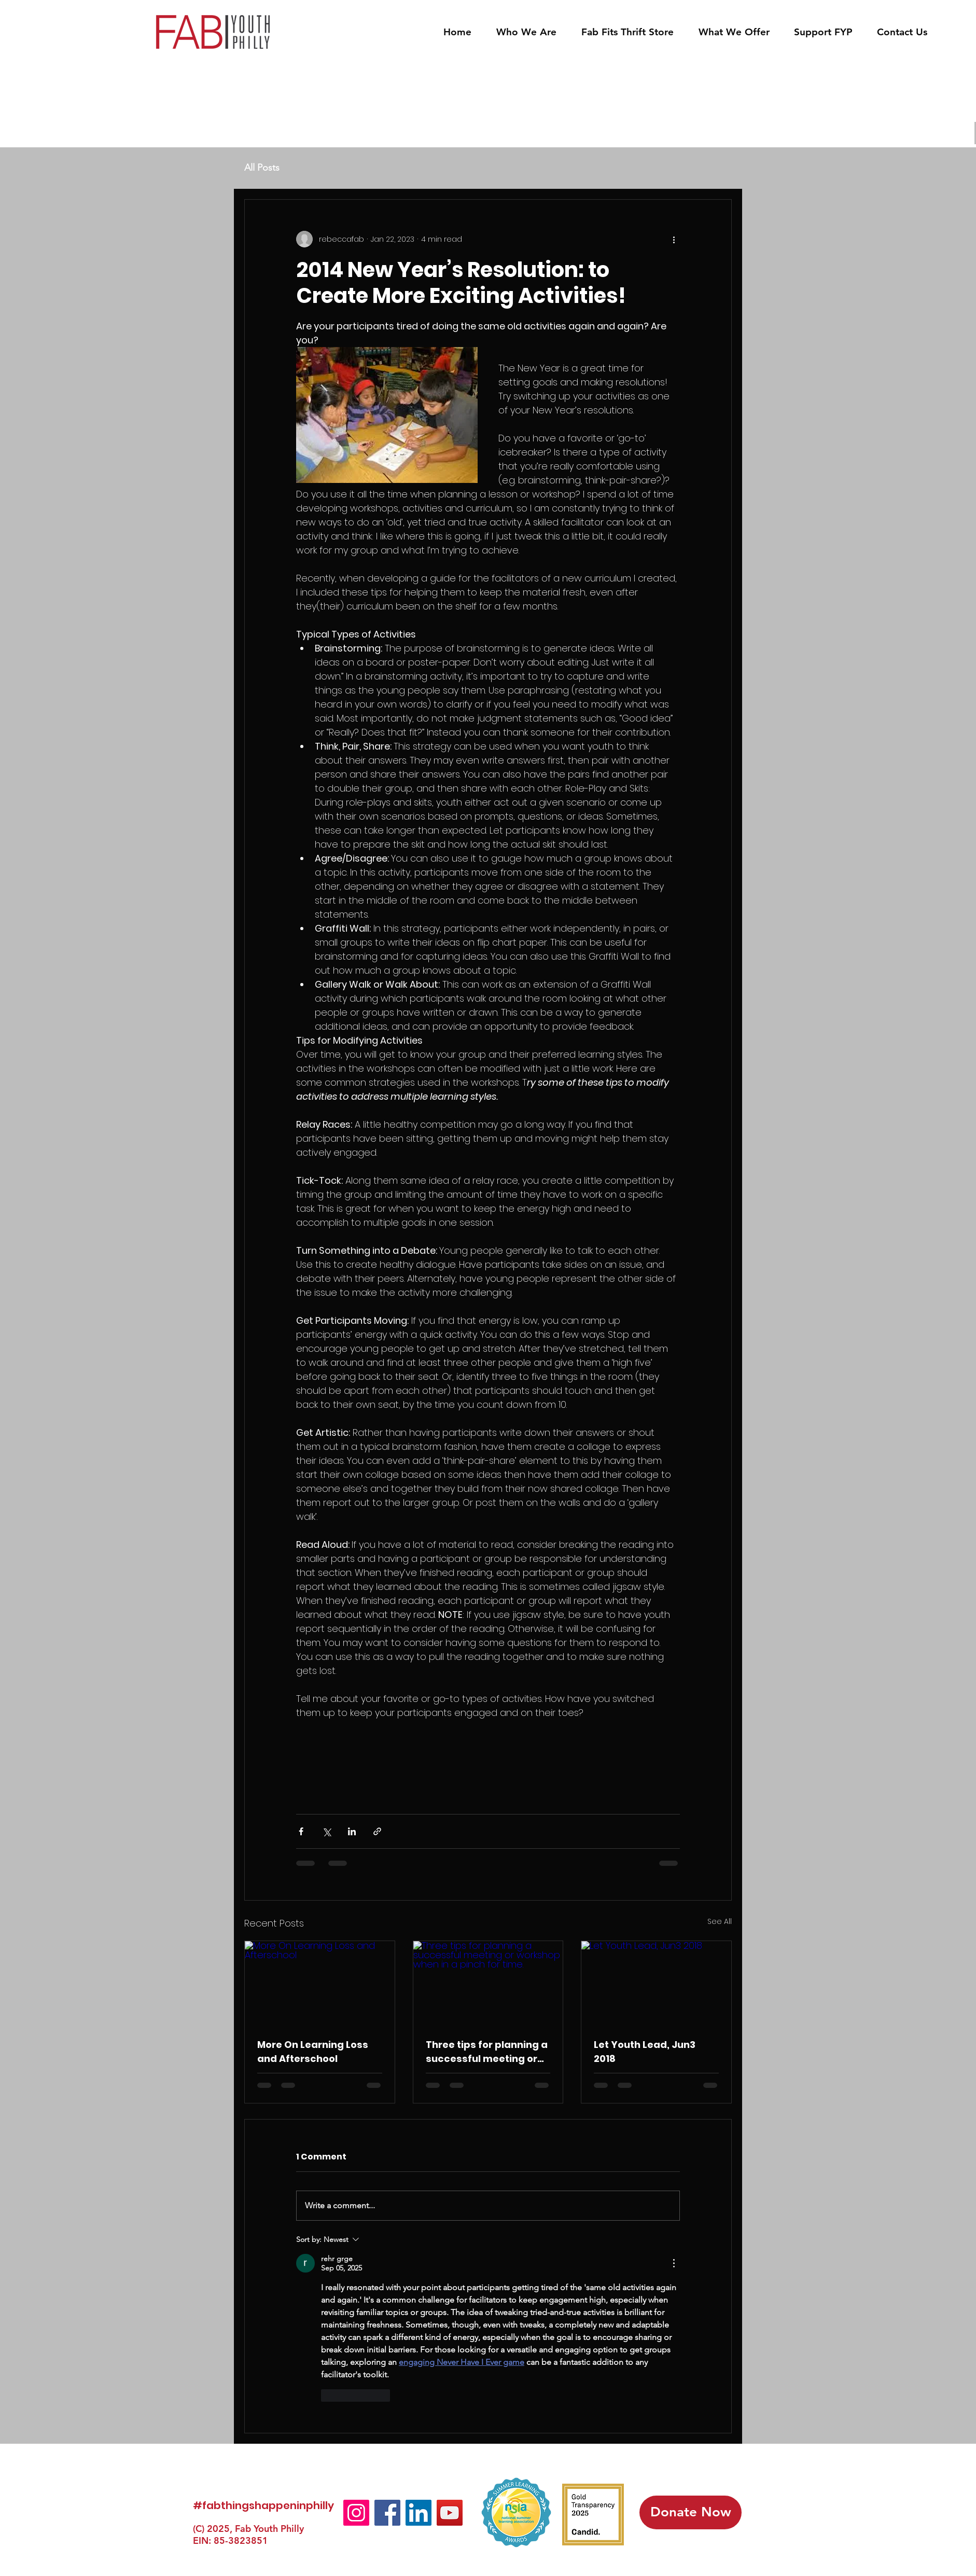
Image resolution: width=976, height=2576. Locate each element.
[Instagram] (356, 2513)
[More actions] (673, 239)
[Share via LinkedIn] (352, 1831)
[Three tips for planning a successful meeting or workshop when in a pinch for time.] (488, 1983)
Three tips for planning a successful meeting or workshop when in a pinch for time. (487, 2052)
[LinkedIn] (418, 2513)
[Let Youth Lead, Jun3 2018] (656, 1983)
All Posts (262, 167)
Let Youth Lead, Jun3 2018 (644, 2051)
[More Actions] (673, 2263)
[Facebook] (387, 2513)
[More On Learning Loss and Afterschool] (320, 1983)
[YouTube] (450, 2513)
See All (719, 1921)
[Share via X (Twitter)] (326, 1831)
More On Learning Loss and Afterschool (312, 2051)
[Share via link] (377, 1831)
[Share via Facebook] (301, 1831)
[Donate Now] (690, 2512)
